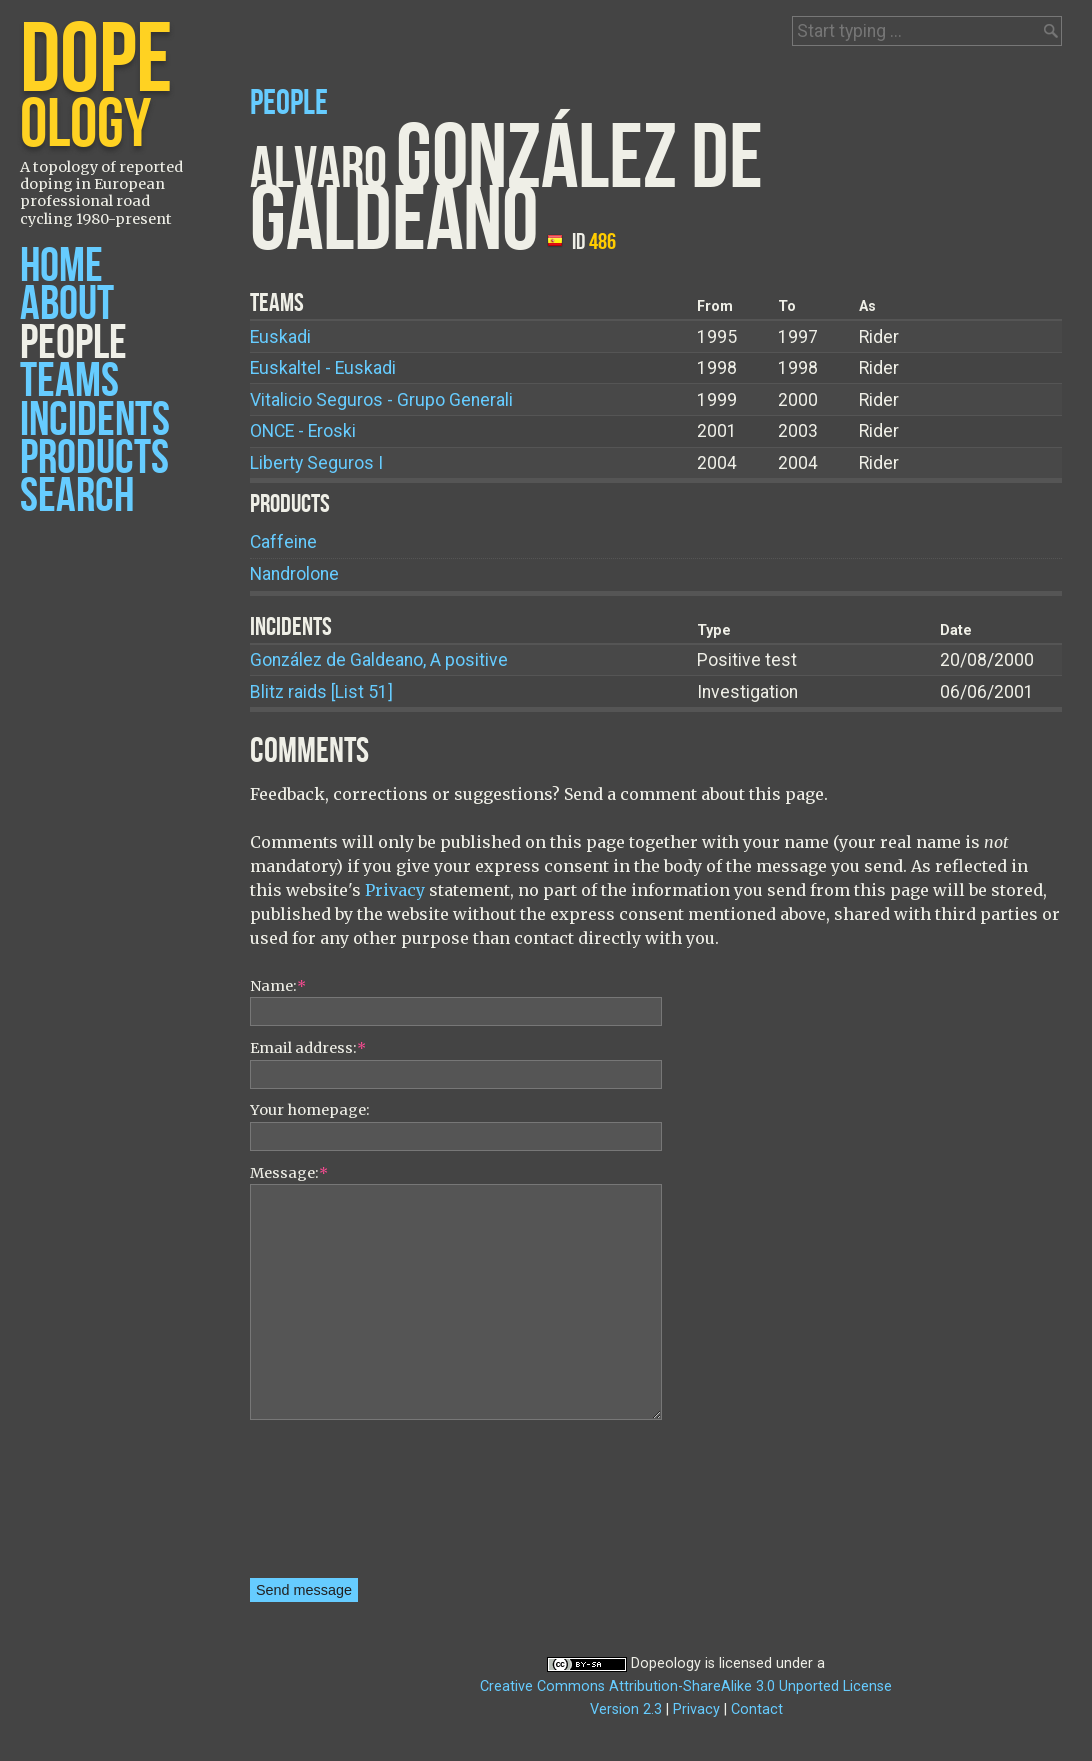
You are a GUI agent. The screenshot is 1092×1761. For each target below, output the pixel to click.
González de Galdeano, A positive (379, 660)
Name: (278, 986)
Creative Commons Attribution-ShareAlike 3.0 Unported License (686, 1686)
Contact (757, 1709)
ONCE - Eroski (303, 431)
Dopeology (666, 1663)
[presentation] (332, 1506)
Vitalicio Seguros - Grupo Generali (381, 400)
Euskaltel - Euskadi (323, 368)
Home (61, 266)
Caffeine (283, 542)
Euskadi (280, 337)
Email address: (308, 1048)
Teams (69, 381)
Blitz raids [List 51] (321, 692)
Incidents (95, 420)
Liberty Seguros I (316, 463)
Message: (289, 1173)
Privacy (395, 890)
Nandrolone (294, 574)
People (73, 343)
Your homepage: (310, 1110)
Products (94, 458)
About (67, 304)
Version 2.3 (626, 1709)
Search (77, 496)
